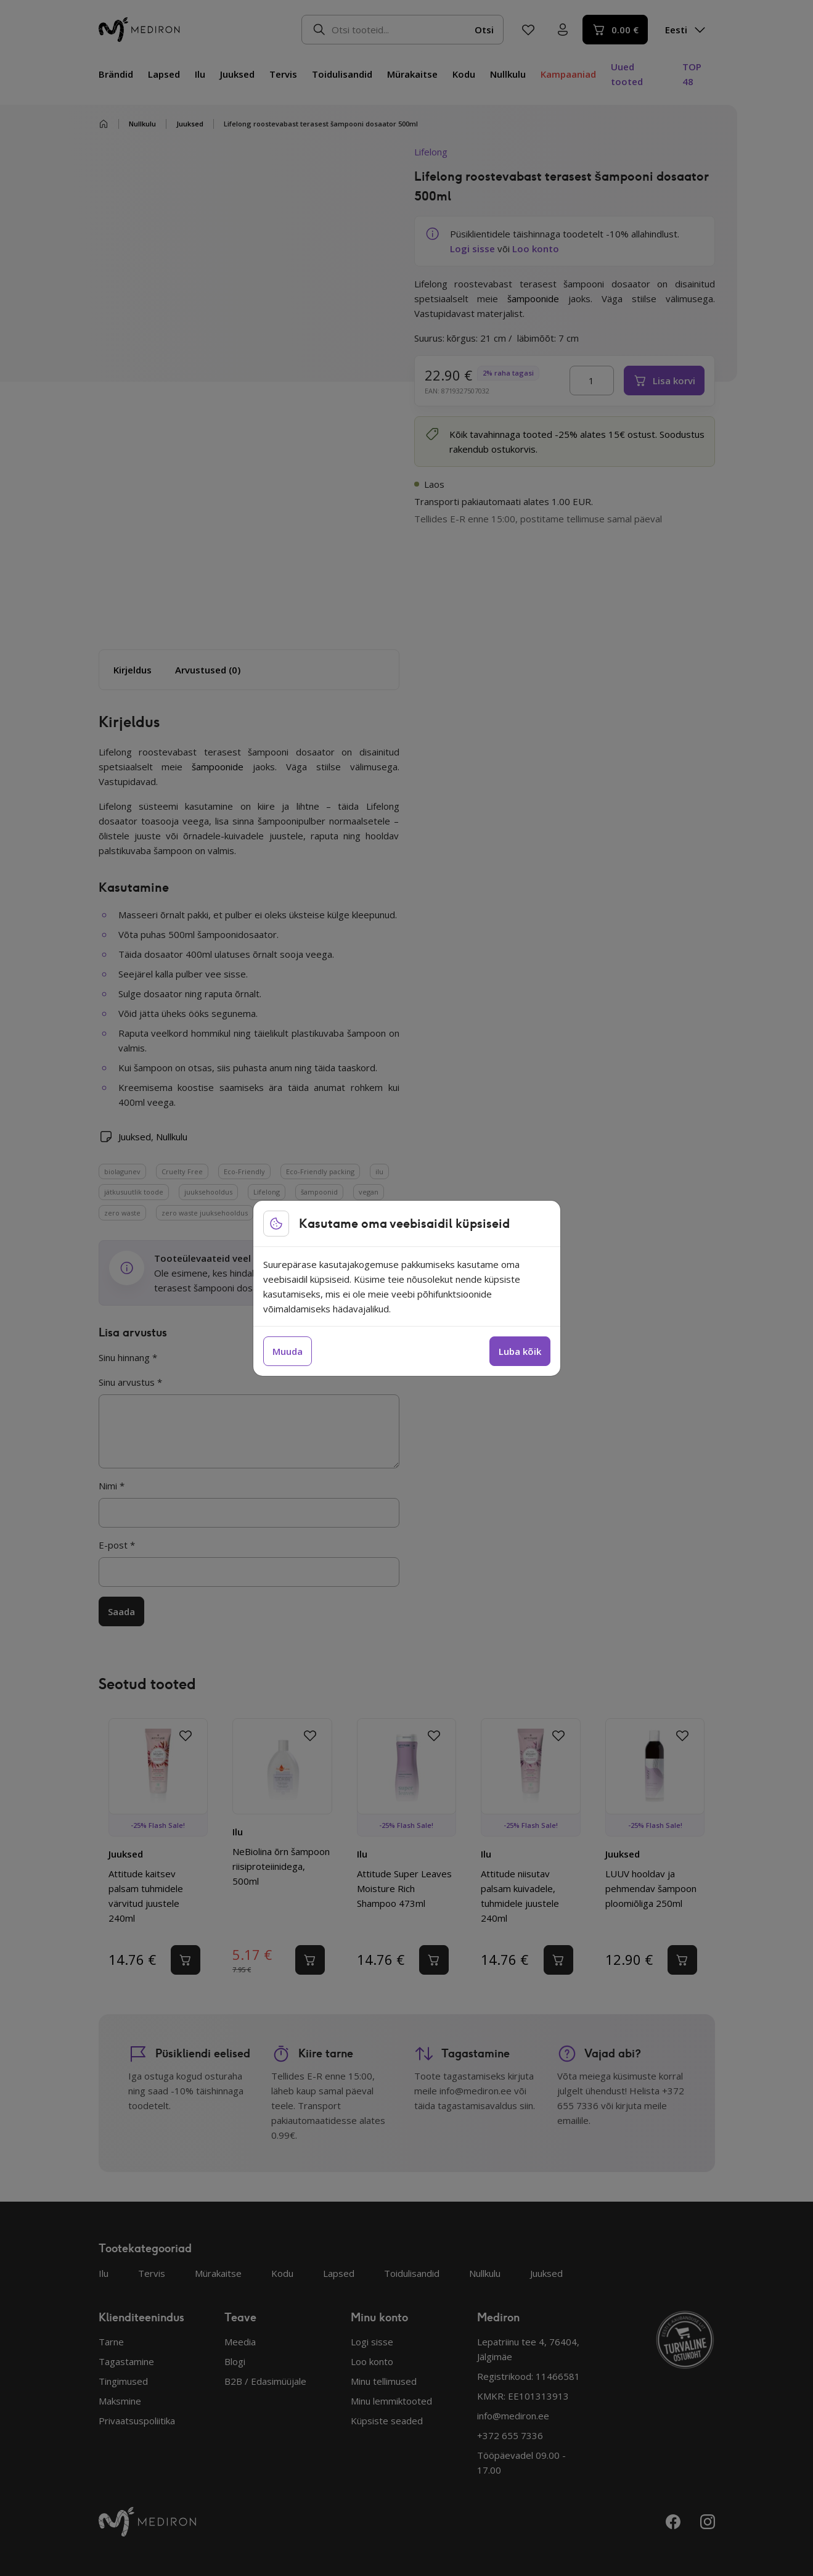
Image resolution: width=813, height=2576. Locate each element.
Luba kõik (520, 1351)
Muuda (287, 1351)
